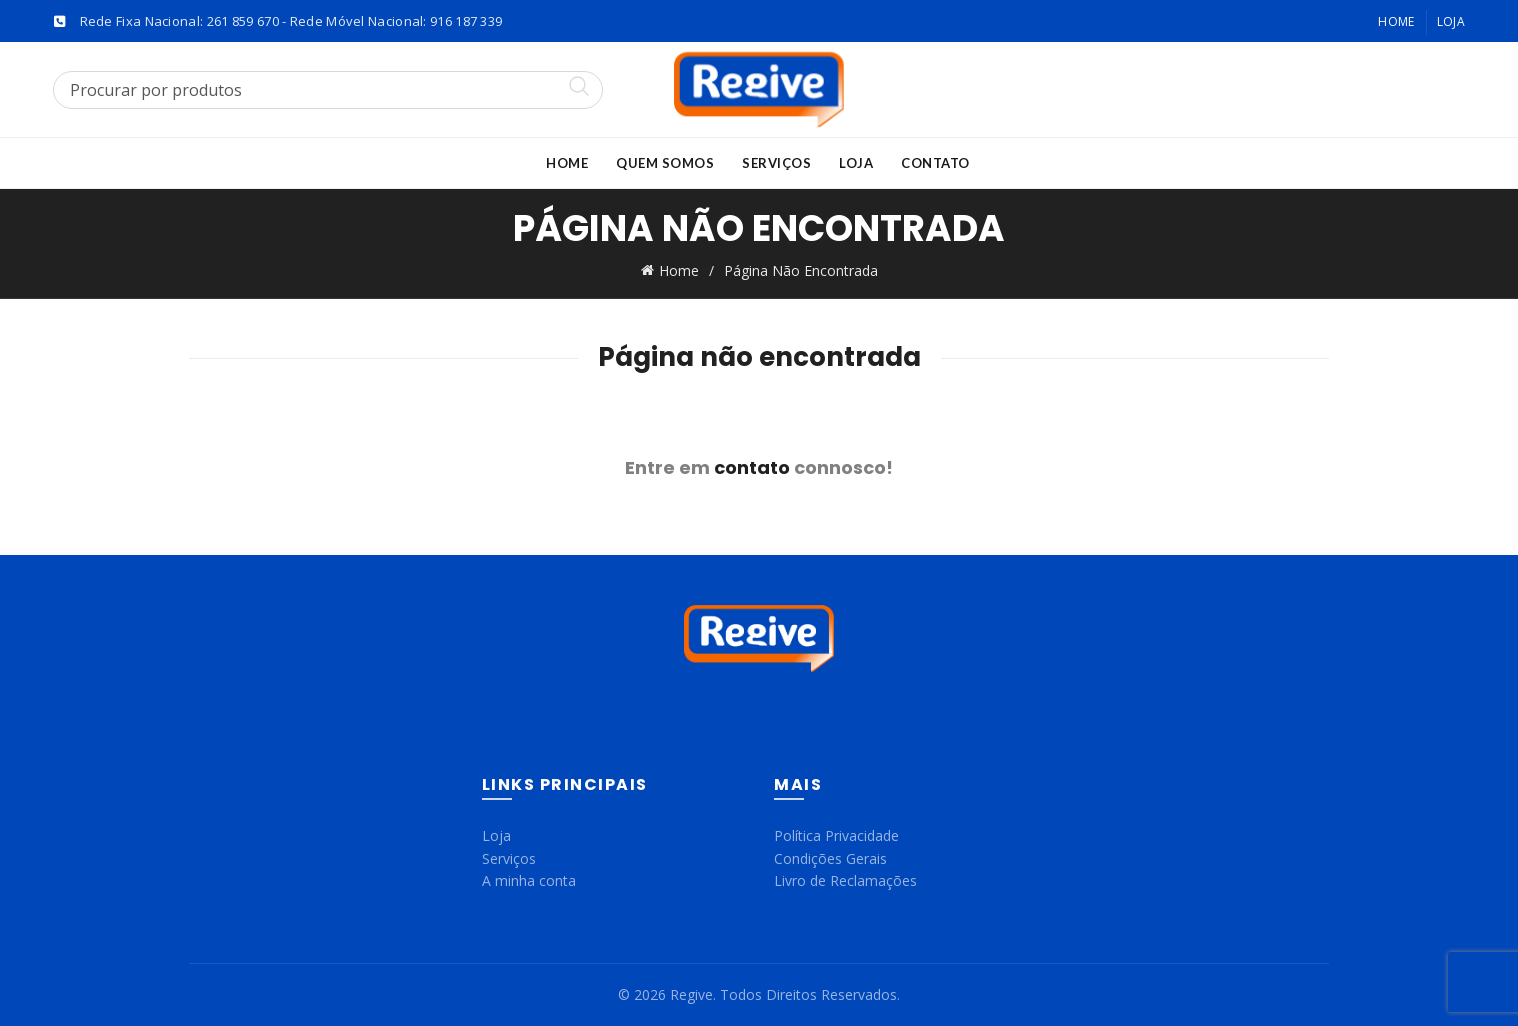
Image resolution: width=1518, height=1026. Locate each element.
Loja (1451, 21)
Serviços (776, 163)
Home (1396, 21)
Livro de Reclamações (845, 880)
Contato (935, 163)
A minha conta (529, 880)
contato (752, 467)
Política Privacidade (836, 835)
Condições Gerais (830, 858)
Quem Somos (665, 163)
